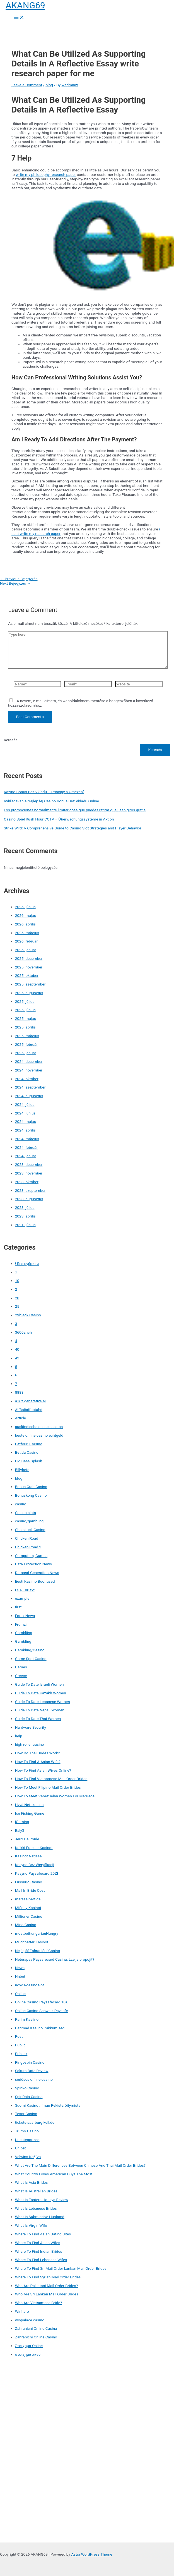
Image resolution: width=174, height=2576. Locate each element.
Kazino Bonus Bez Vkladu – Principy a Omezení (44, 792)
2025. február (26, 1044)
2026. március (27, 933)
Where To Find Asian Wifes (37, 2242)
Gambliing (23, 1632)
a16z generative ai (30, 1401)
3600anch (23, 1332)
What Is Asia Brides (31, 2182)
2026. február (26, 941)
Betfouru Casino (28, 1444)
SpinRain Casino (29, 2096)
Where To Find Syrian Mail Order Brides (48, 2277)
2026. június (25, 907)
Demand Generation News (37, 1572)
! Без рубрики (27, 1263)
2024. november (28, 1070)
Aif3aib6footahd (28, 1409)
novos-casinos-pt (29, 1985)
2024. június (25, 1113)
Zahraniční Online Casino (36, 2337)
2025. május (25, 1018)
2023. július (25, 1207)
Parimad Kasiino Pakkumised (40, 2028)
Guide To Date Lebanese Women (42, 1701)
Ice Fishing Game (29, 1813)
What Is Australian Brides (36, 2191)
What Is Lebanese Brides (36, 2208)
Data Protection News (33, 1564)
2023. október (26, 1182)
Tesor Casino (26, 2113)
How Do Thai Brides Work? (37, 1753)
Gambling (23, 1641)
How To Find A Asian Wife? (38, 1761)
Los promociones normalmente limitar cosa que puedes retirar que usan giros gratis (75, 810)
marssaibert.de (28, 1899)
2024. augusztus (29, 1096)
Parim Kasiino (26, 2019)
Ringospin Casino (30, 2062)
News (20, 1967)
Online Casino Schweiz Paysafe (41, 2010)
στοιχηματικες (28, 2354)
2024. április (25, 1130)
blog (49, 85)
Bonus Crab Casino (31, 1486)
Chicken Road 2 (28, 1547)
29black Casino (28, 1315)
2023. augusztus (29, 1199)
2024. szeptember (30, 1087)
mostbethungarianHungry (36, 1933)
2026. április (25, 924)
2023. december (29, 1164)
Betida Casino (26, 1452)
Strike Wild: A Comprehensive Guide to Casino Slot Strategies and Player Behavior (72, 828)
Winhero (22, 2311)
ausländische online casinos (39, 1426)
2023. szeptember (30, 1190)
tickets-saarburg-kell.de (34, 2122)
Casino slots (25, 1512)
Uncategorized (27, 2139)
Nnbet (20, 1976)
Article (20, 1418)
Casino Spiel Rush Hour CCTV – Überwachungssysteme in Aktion (59, 819)
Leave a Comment (26, 85)
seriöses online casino (34, 2079)
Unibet (20, 2148)
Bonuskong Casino (31, 1495)
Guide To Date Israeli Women (39, 1684)
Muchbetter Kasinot (32, 1942)
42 (17, 1358)
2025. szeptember (30, 984)
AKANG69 (25, 5)
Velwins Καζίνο (28, 2156)
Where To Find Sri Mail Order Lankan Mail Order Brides (61, 2268)
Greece (21, 1675)
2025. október (26, 975)
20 (17, 1298)
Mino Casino (25, 1924)
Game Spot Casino (31, 1658)
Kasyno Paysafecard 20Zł (36, 1873)
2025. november (28, 967)
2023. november (28, 1173)
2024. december (29, 1061)
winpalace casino (29, 2320)
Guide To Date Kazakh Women (40, 1693)
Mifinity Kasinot (28, 1907)
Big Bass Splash (28, 1461)
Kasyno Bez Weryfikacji (34, 1864)
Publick (21, 2053)
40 (17, 1349)
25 (17, 1306)
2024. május (25, 1121)
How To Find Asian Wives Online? (43, 1770)
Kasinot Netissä (28, 1856)
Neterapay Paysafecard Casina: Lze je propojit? (54, 1959)
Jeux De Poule (27, 1839)
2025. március (27, 1036)
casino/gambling (29, 1521)
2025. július (25, 1001)
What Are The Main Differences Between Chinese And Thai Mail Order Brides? (80, 2165)
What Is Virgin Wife (31, 2225)
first (18, 1607)
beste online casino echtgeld (39, 1435)
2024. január (25, 1156)
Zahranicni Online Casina (36, 2328)
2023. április (25, 1216)
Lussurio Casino (28, 1882)
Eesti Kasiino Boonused (35, 1581)
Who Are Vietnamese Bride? (38, 2302)
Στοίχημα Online (29, 2345)
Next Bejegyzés (15, 583)
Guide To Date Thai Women (38, 1718)
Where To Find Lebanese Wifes (41, 2259)
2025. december (29, 958)
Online (20, 1993)
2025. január (25, 1053)
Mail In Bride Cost (30, 1890)
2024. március (27, 1139)
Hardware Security (30, 1727)
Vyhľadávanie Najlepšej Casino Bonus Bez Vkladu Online (51, 801)
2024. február (26, 1147)
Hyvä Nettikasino (29, 1804)
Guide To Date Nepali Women (39, 1710)
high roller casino (29, 1744)
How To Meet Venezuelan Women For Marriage (55, 1796)
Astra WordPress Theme (91, 2554)
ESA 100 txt (25, 1590)
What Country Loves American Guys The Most (54, 2174)
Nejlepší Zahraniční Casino (37, 1950)
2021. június (25, 1225)
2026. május (25, 915)
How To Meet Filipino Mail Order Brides (48, 1787)
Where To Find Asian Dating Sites (43, 2234)
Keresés (11, 740)
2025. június (25, 1010)
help (18, 1736)
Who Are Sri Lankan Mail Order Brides (46, 2294)
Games (21, 1667)
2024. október (26, 1079)
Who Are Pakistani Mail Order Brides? (46, 2285)
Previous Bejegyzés (19, 579)
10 (17, 1280)
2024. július (25, 1104)
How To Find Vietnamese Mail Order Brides (51, 1778)
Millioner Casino (28, 1916)
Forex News (25, 1615)
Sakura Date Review (32, 2070)
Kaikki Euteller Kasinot (34, 1847)
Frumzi (21, 1624)
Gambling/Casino (30, 1650)
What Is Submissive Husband (39, 2216)
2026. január (25, 950)
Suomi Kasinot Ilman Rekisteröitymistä (48, 2105)
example (22, 1598)
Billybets (22, 1469)
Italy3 (19, 1830)
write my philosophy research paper (46, 174)
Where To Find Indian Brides (38, 2251)
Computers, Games (31, 1555)
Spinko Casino (27, 2088)
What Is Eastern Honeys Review (41, 2199)
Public (20, 2045)
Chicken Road (26, 1538)
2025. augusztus (29, 993)
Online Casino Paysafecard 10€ (41, 2002)
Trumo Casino (27, 2131)
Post (19, 2036)
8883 (19, 1392)
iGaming (22, 1821)
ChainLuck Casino (30, 1529)
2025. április (25, 1027)
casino (20, 1504)
